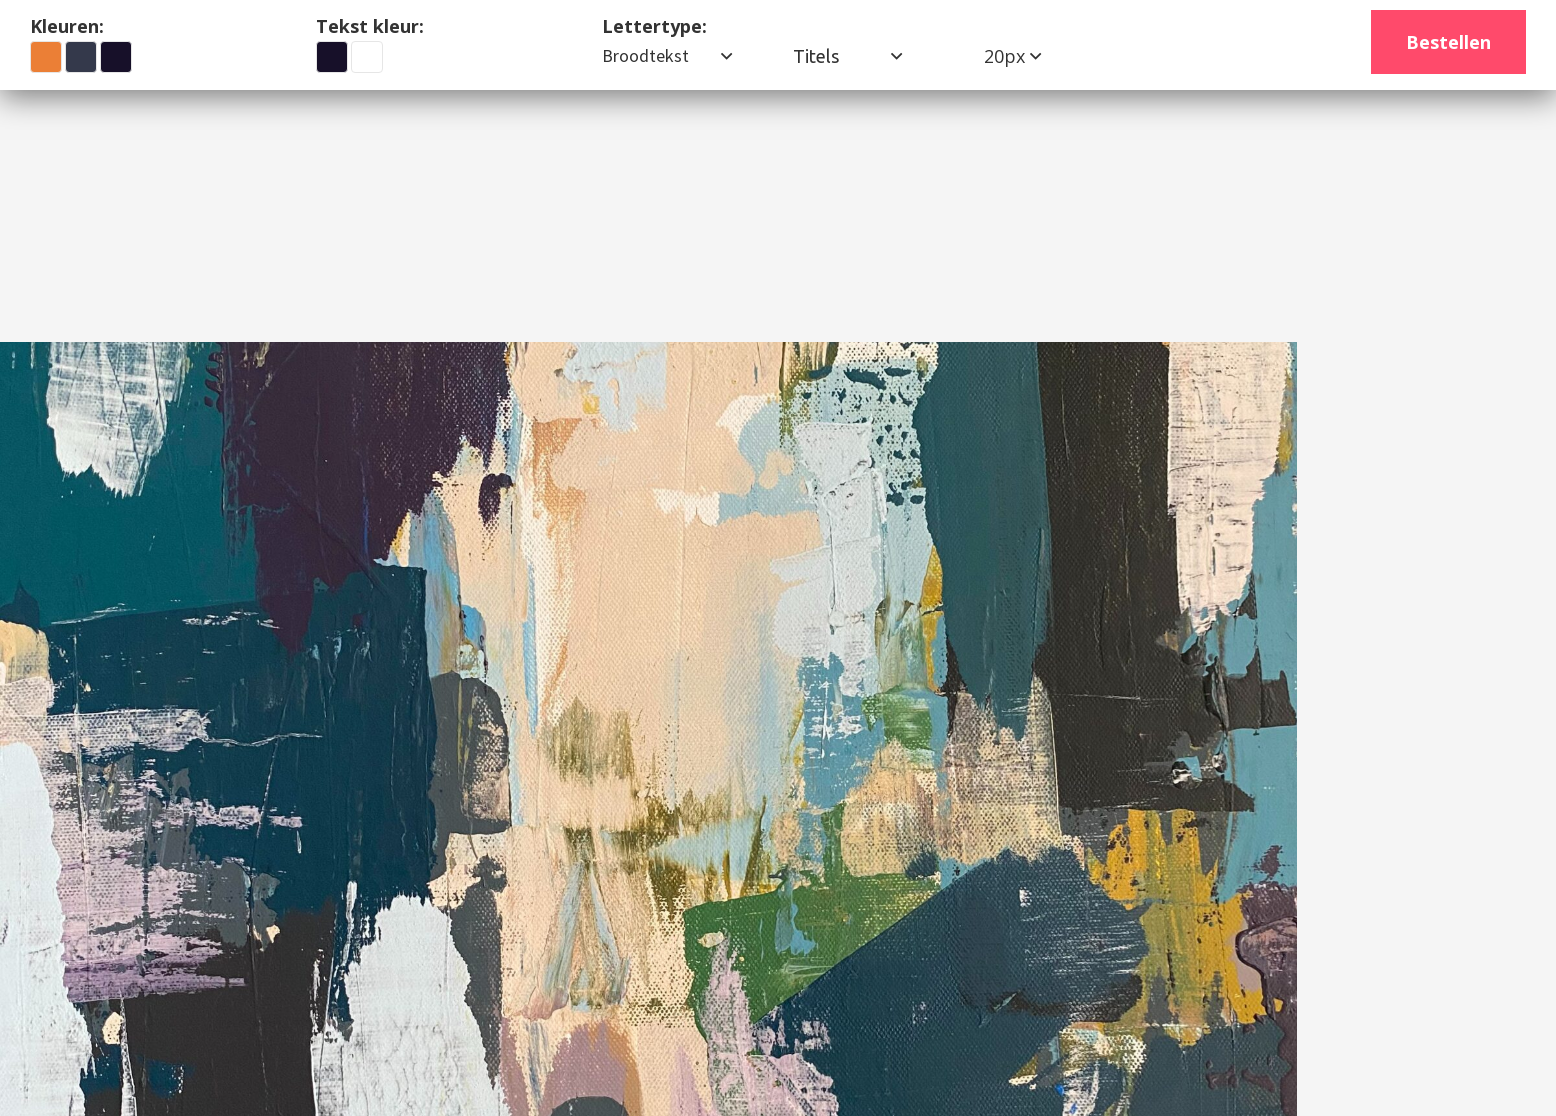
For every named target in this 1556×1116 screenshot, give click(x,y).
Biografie (610, 150)
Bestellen (1448, 42)
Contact (846, 150)
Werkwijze (730, 150)
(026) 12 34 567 (1445, 150)
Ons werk (476, 150)
